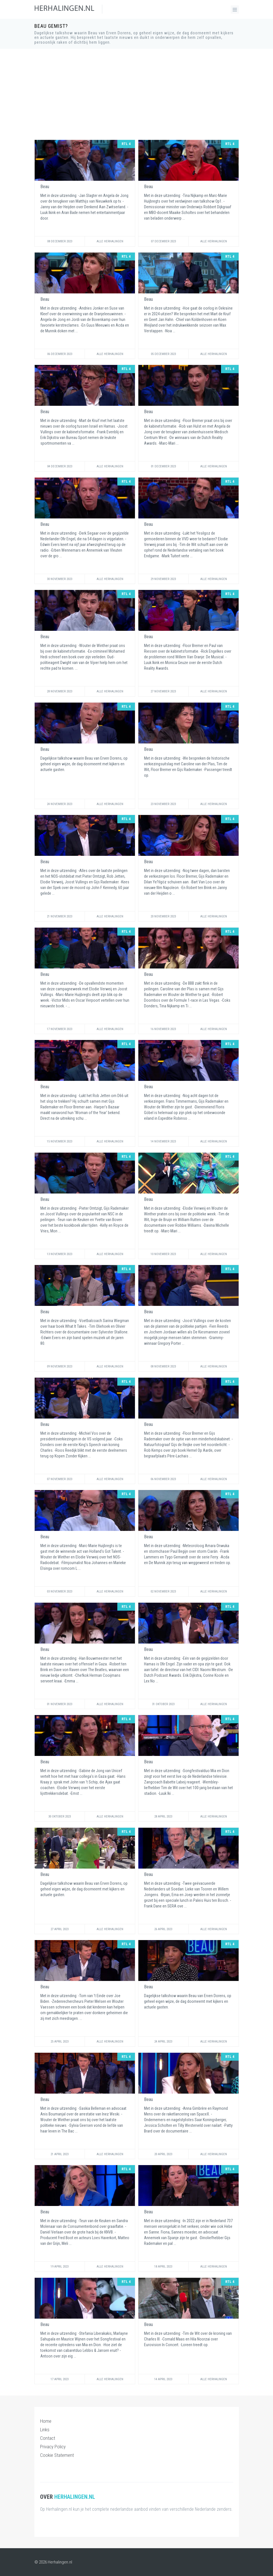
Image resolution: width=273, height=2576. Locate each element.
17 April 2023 (59, 2379)
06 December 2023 (59, 354)
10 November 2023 (163, 1254)
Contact (47, 2438)
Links (44, 2429)
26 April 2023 (163, 1929)
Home (45, 2421)
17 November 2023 (59, 1029)
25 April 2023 (59, 2041)
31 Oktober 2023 (163, 1704)
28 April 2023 (163, 1816)
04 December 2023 (59, 466)
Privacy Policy (53, 2446)
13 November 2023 (59, 1254)
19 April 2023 (59, 2266)
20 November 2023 (163, 916)
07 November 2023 (59, 1479)
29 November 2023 (163, 579)
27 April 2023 (59, 1929)
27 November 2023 (163, 691)
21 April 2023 (59, 2154)
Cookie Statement (57, 2455)
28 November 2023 (59, 691)
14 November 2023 (163, 1141)
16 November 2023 (163, 1029)
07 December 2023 (163, 241)
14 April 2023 (163, 2379)
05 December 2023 (163, 354)
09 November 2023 (59, 1366)
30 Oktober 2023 (59, 1816)
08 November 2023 (163, 1366)
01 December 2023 (163, 466)
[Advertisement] (136, 94)
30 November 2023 (59, 579)
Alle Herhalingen (110, 241)
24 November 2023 (59, 804)
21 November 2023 (59, 916)
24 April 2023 (163, 2041)
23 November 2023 (163, 804)
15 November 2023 (59, 1141)
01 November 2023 (59, 1704)
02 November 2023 (163, 1591)
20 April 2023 (163, 2154)
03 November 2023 (59, 1591)
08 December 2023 (59, 241)
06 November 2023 (163, 1479)
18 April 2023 (163, 2266)
